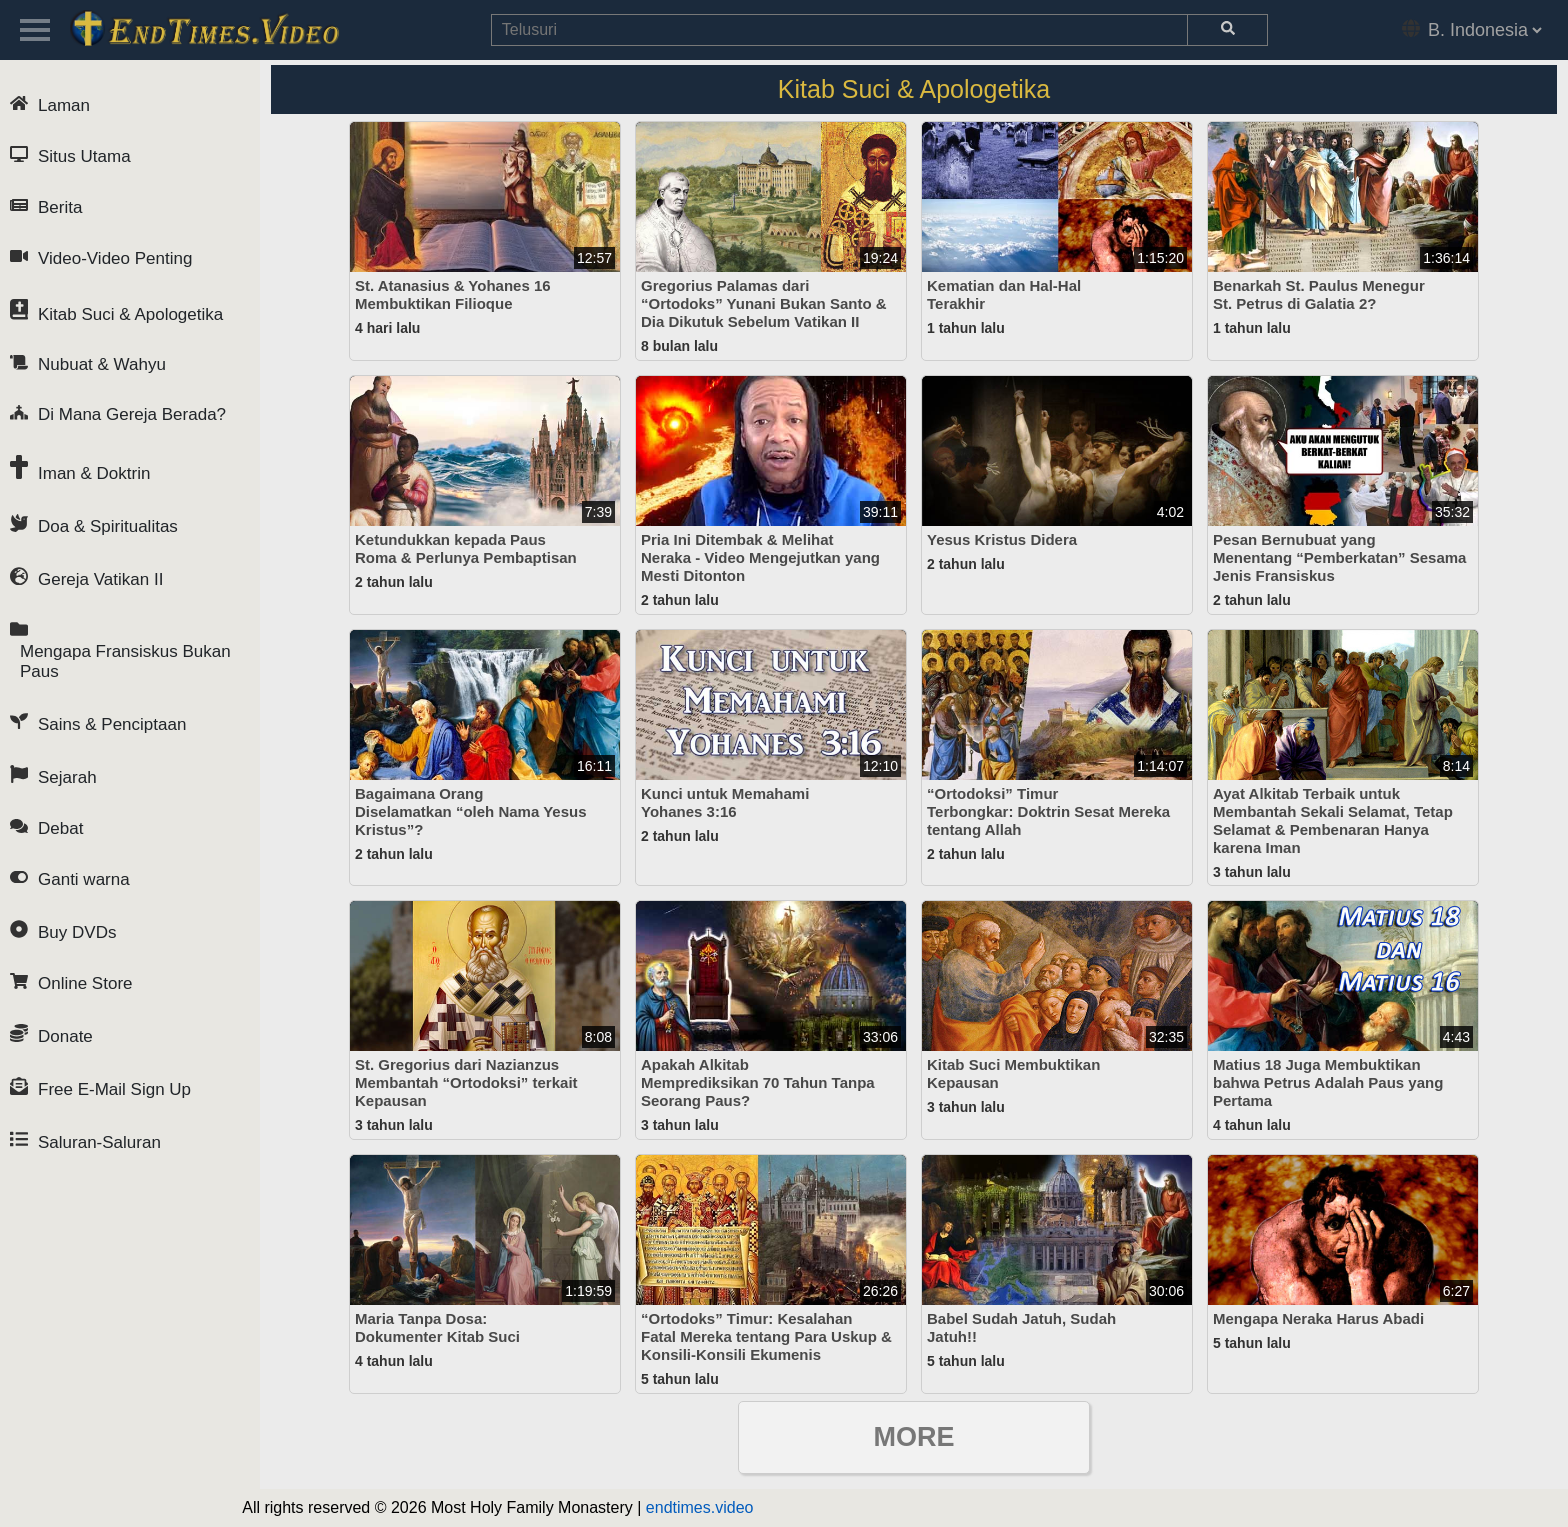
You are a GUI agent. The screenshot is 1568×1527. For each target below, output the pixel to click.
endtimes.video (700, 1507)
